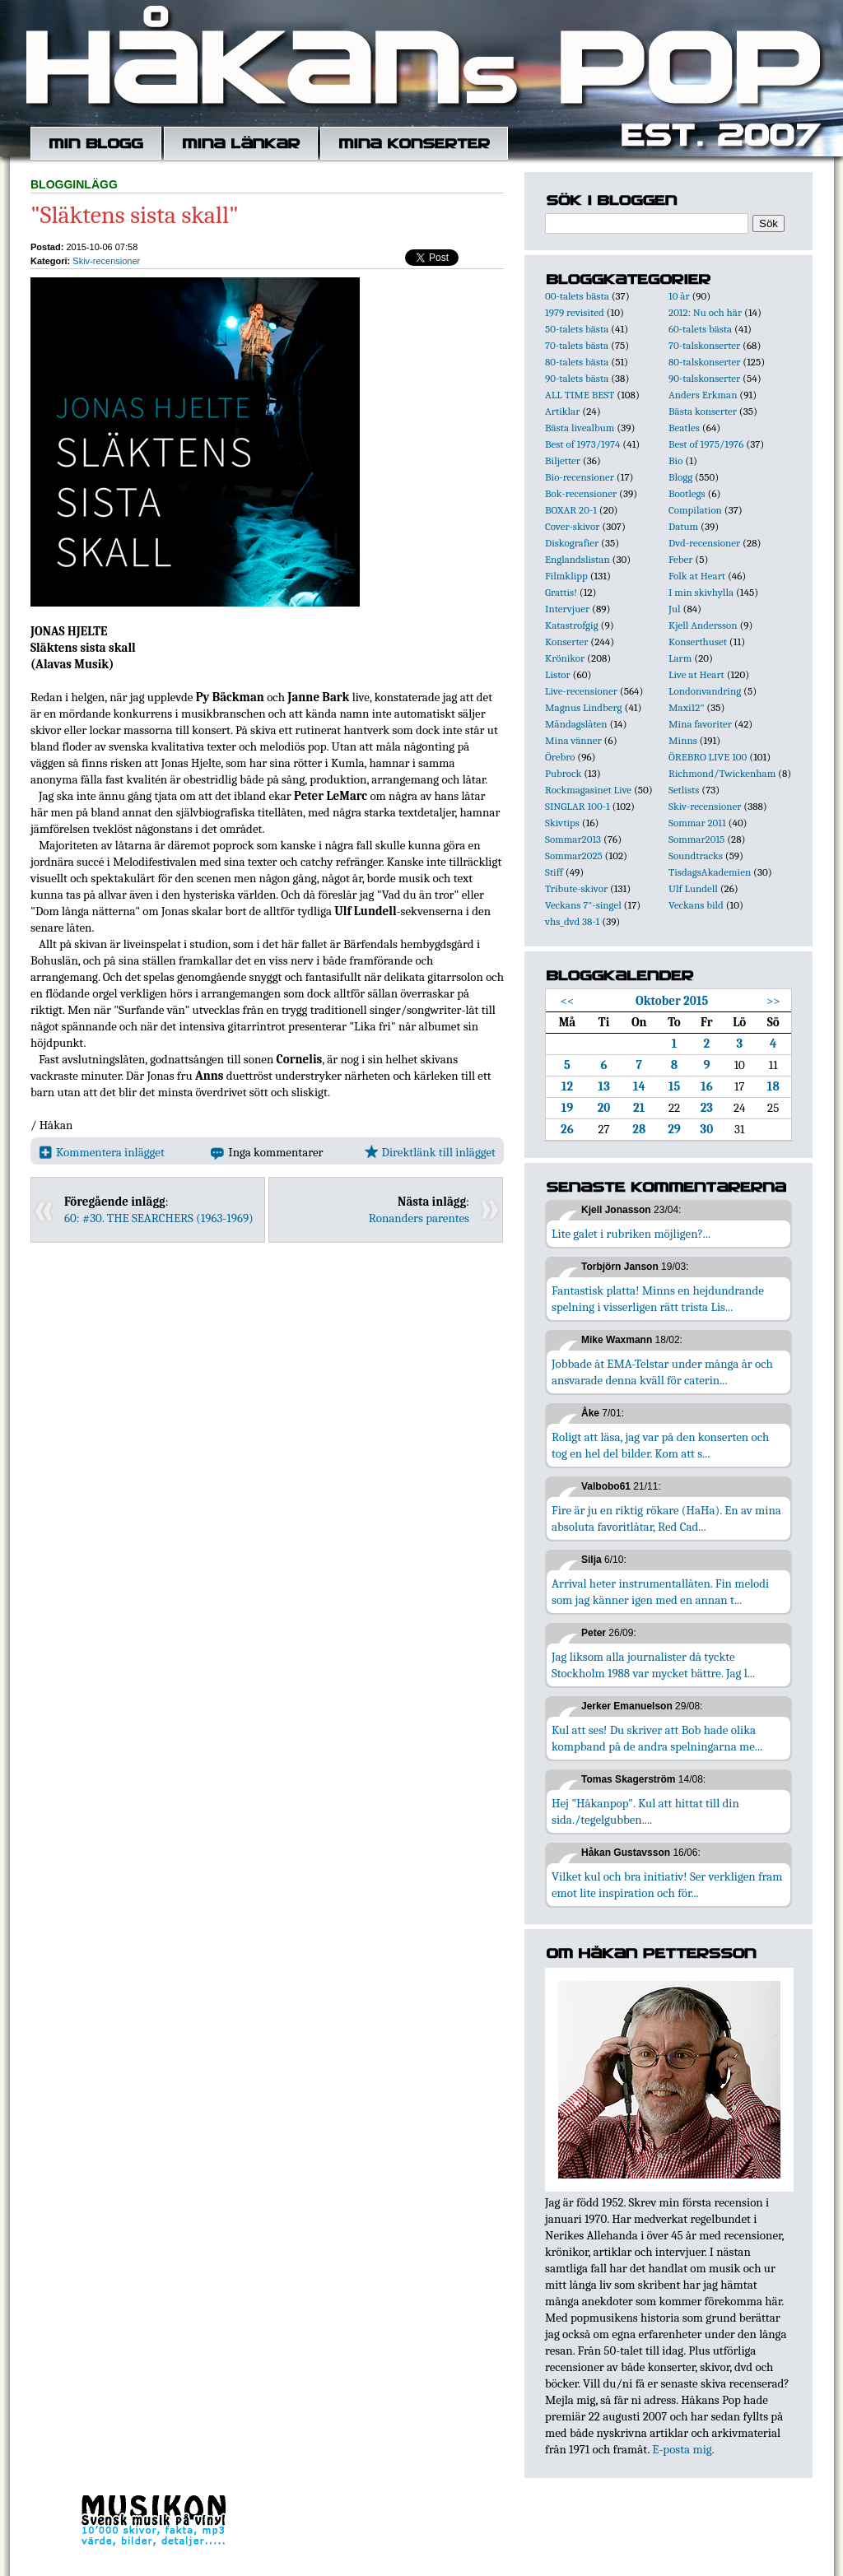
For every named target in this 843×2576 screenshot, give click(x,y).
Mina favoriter (700, 724)
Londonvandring (704, 691)
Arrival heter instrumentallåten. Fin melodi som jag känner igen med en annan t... (660, 1591)
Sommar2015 (696, 839)
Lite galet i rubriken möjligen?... (631, 1233)
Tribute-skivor (576, 888)
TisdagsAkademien (709, 872)
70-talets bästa (576, 345)
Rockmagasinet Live (588, 789)
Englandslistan (577, 559)
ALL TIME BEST (579, 394)
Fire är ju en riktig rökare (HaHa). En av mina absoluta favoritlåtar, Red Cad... (666, 1518)
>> (773, 1000)
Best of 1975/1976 (705, 444)
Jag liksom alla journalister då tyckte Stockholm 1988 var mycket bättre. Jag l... (653, 1665)
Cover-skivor (572, 526)
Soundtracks (695, 855)
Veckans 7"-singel (583, 905)
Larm (680, 658)
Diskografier (571, 543)
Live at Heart (696, 674)
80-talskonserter (704, 362)
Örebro (560, 757)
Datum (683, 526)
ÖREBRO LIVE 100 (707, 757)
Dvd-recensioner (704, 543)
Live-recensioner (581, 691)
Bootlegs (687, 493)
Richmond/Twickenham (721, 773)
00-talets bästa (577, 296)
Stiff (554, 872)
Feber (680, 559)
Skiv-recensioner (106, 261)
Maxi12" (686, 707)
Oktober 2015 (672, 1000)
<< (568, 1000)
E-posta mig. (683, 2449)
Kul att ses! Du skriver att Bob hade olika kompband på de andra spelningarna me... (657, 1738)
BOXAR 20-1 (571, 510)
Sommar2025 (574, 855)
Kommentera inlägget (102, 1152)
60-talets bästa (700, 329)
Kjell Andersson (703, 625)
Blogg (680, 477)
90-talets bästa (576, 378)
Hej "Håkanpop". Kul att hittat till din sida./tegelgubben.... (645, 1811)
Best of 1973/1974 (582, 444)
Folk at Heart (696, 576)
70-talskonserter (704, 345)
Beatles (684, 427)
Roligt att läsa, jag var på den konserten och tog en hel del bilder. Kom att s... (660, 1445)
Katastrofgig (571, 625)
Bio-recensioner (579, 477)
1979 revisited (574, 312)
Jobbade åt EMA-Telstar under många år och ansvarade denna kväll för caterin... (662, 1372)
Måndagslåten (576, 724)
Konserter (566, 641)
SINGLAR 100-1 (577, 806)
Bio (675, 460)
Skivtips (562, 822)
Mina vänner (573, 740)
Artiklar (562, 411)
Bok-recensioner (581, 493)
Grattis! (561, 592)
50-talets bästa (576, 329)
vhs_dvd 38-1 (572, 921)
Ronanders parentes (419, 1218)
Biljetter (562, 460)
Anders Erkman (702, 394)
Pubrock (563, 773)
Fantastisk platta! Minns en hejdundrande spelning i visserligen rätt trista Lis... (658, 1298)
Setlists (683, 789)
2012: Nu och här (705, 312)
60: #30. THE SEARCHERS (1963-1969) (159, 1218)
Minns (682, 740)
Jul (674, 608)
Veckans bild (696, 905)
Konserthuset (697, 641)
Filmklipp (566, 576)
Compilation (695, 510)
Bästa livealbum (579, 427)
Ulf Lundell (693, 888)
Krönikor (565, 658)
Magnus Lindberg (583, 707)
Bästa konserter (702, 411)
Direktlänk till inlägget (430, 1152)
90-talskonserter (704, 378)
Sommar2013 (573, 839)
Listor (558, 674)
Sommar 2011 (697, 822)
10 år (679, 296)
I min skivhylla (701, 592)
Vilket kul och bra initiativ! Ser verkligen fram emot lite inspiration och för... (667, 1884)
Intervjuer (567, 608)
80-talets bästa (576, 362)
